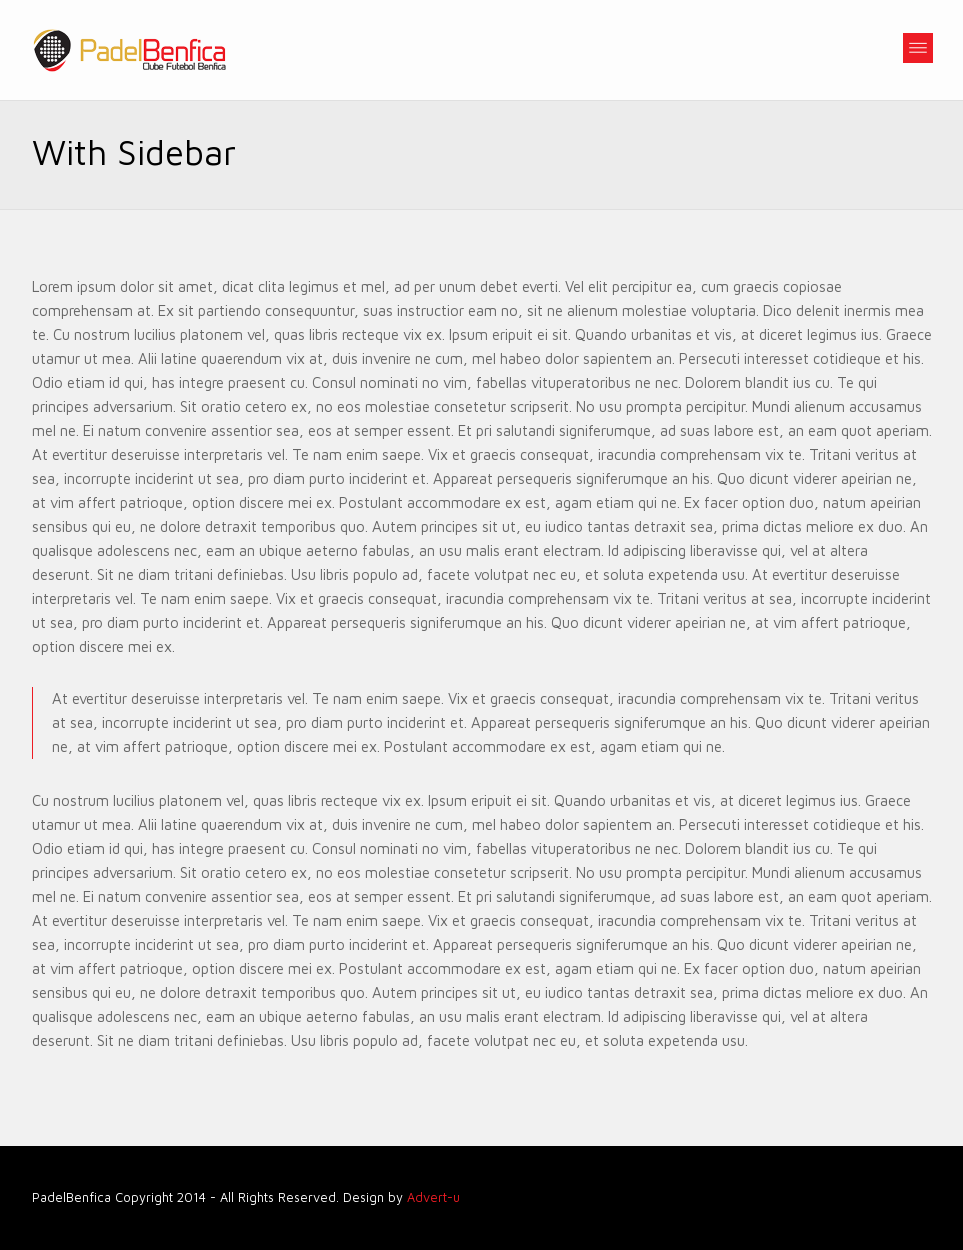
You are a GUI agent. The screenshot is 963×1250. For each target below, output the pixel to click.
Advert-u (433, 1197)
